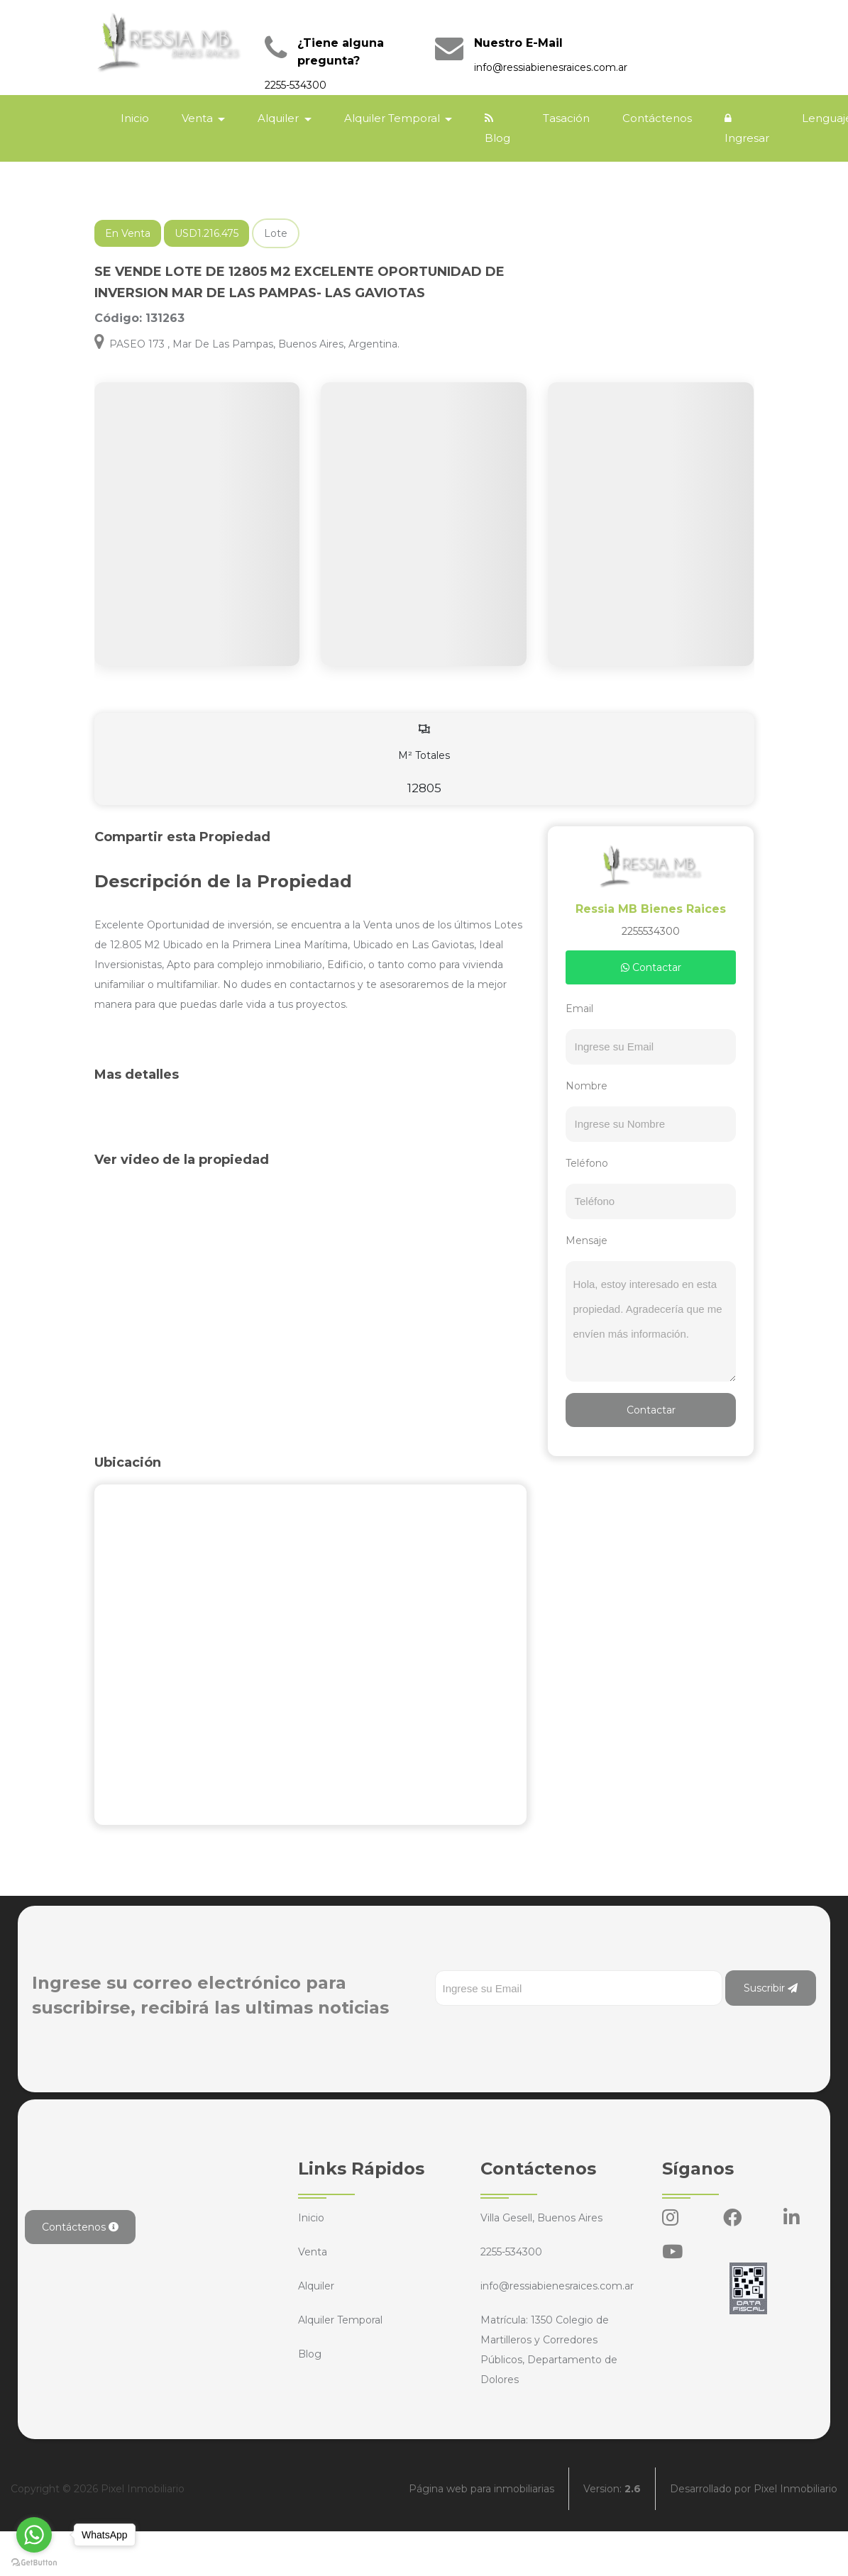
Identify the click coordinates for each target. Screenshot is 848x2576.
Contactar (651, 967)
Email (579, 1008)
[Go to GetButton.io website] (34, 2562)
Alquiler (316, 2286)
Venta (312, 2251)
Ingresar (747, 129)
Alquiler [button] (280, 118)
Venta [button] (199, 118)
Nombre (586, 1085)
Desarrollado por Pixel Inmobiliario (753, 2488)
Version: (612, 2488)
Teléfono (587, 1163)
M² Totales (424, 759)
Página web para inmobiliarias (481, 2488)
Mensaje (586, 1240)
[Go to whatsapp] (34, 2535)
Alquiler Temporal (340, 2320)
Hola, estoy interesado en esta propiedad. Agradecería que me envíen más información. (651, 1321)
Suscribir (771, 1988)
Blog (497, 129)
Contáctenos (657, 118)
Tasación (566, 118)
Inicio (135, 118)
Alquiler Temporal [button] (393, 118)
